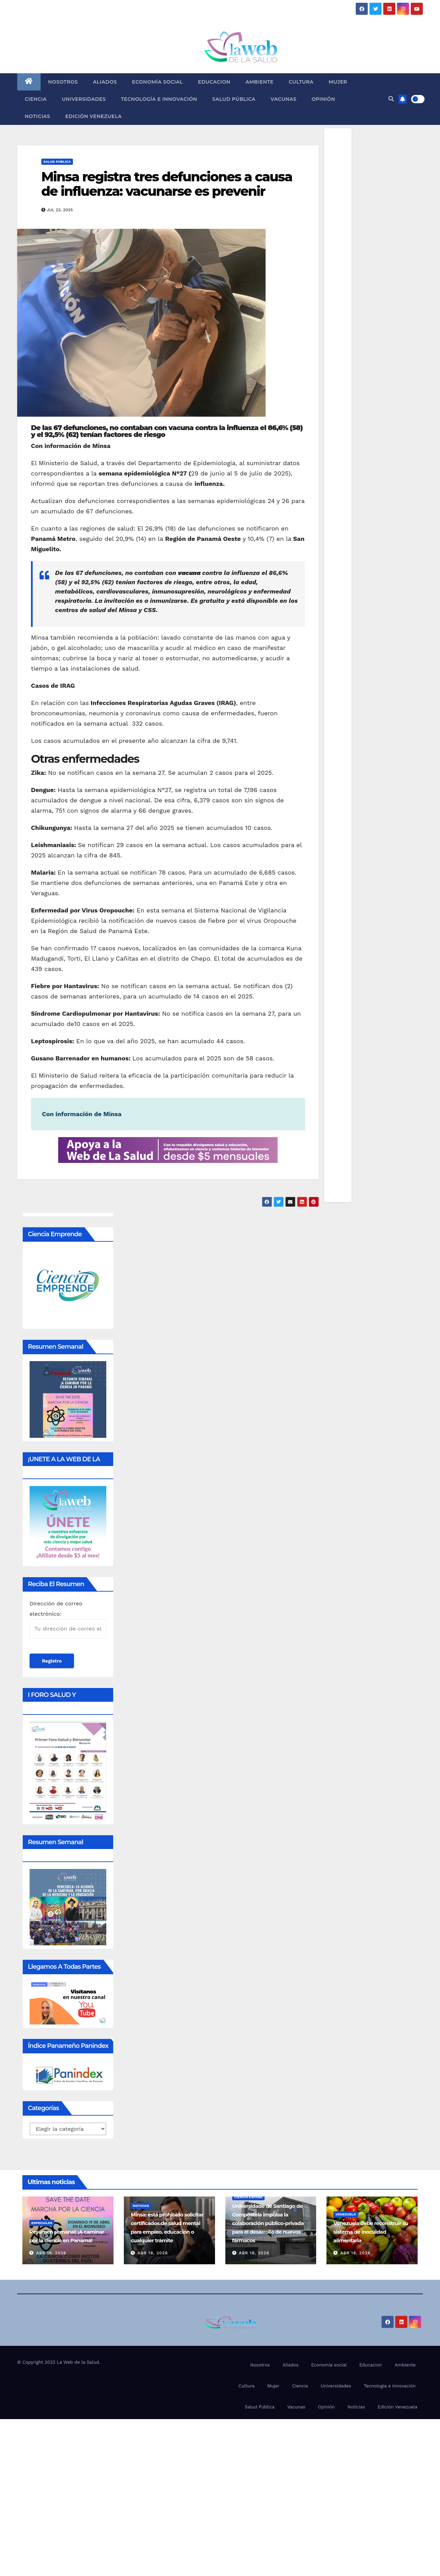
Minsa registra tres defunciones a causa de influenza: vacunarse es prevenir (166, 184)
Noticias (37, 116)
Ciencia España (248, 2197)
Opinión (323, 99)
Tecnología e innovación (159, 99)
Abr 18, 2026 (153, 2253)
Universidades (84, 99)
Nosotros (63, 82)
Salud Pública (233, 99)
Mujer (338, 82)
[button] (391, 99)
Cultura (301, 82)
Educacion (214, 82)
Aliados (105, 82)
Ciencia (36, 99)
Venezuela (345, 2214)
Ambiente (260, 82)
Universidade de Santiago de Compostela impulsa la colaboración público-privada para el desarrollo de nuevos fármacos (268, 2223)
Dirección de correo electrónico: (68, 1619)
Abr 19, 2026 (51, 2253)
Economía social (157, 82)
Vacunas (284, 99)
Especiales (41, 2223)
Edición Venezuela (93, 116)
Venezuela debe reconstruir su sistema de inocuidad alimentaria (370, 2232)
